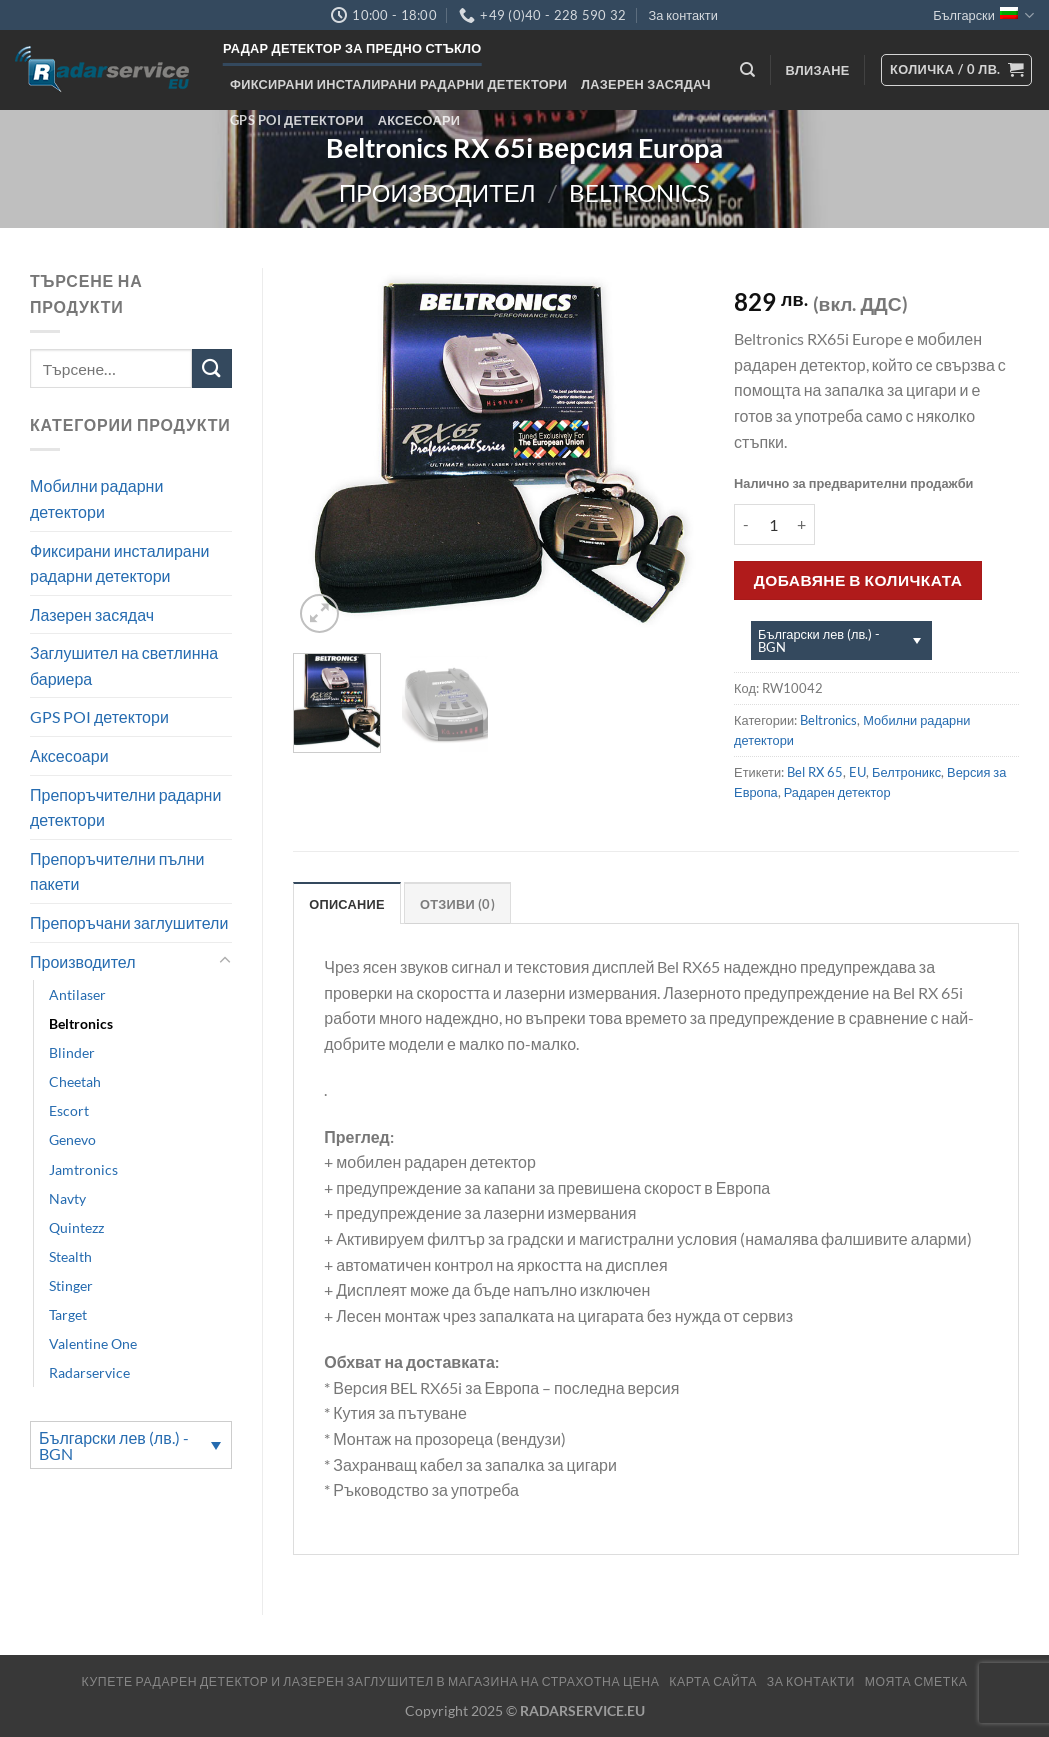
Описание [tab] (347, 904)
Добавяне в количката (858, 580)
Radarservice (89, 1372)
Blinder (72, 1052)
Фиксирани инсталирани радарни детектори (398, 84)
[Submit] (212, 368)
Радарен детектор (837, 792)
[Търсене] (747, 70)
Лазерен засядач (646, 84)
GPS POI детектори (297, 120)
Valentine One (93, 1343)
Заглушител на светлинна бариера (124, 665)
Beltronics (639, 192)
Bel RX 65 (815, 772)
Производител (437, 192)
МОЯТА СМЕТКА (916, 1681)
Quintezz (76, 1227)
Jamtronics (83, 1169)
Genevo (72, 1139)
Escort (69, 1110)
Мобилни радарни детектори (96, 498)
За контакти (682, 15)
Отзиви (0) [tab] (457, 904)
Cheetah (75, 1081)
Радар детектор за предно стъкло (352, 48)
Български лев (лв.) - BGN (114, 1445)
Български (983, 15)
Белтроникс (906, 772)
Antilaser (77, 994)
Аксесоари (419, 120)
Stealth (70, 1256)
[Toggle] (225, 961)
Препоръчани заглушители (129, 922)
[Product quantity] (773, 524)
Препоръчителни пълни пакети (117, 871)
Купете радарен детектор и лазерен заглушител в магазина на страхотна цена (371, 1681)
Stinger (71, 1285)
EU (857, 772)
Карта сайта (713, 1681)
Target (68, 1314)
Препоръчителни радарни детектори (125, 807)
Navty (67, 1198)
